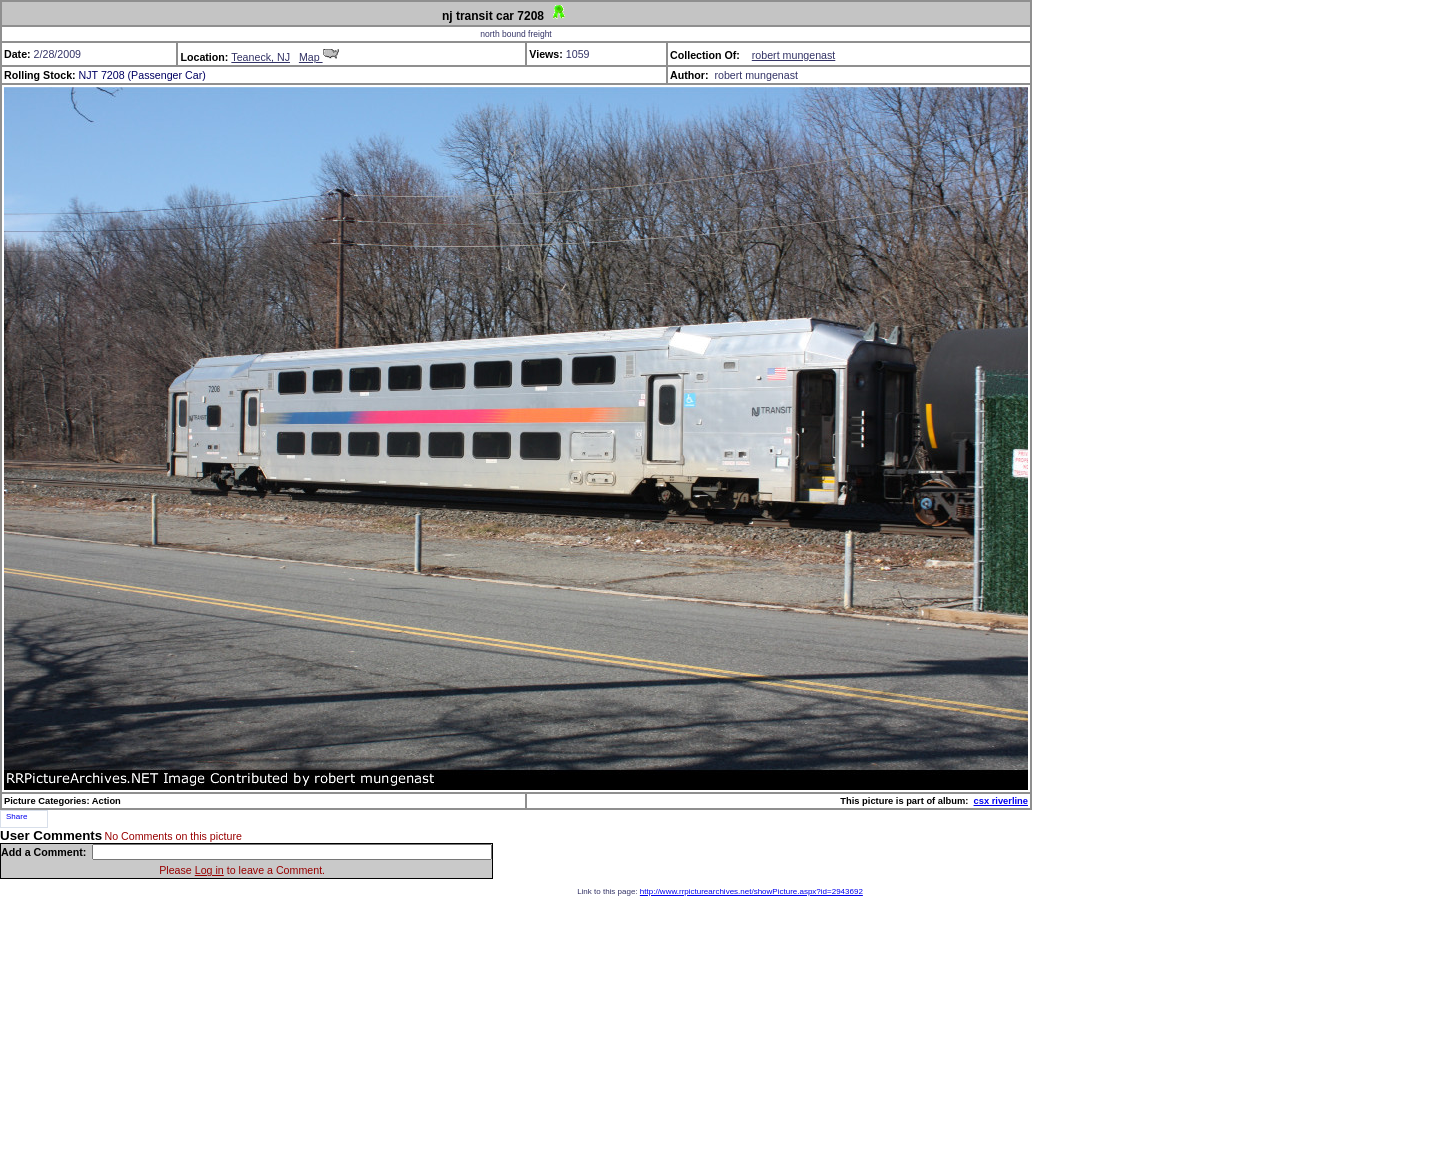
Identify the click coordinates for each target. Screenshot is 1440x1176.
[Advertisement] (720, 1036)
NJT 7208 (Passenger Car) (142, 75)
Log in (209, 870)
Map (319, 57)
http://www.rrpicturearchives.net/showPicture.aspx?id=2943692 (751, 891)
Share (16, 816)
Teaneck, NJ (260, 57)
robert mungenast (794, 55)
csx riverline (1001, 801)
